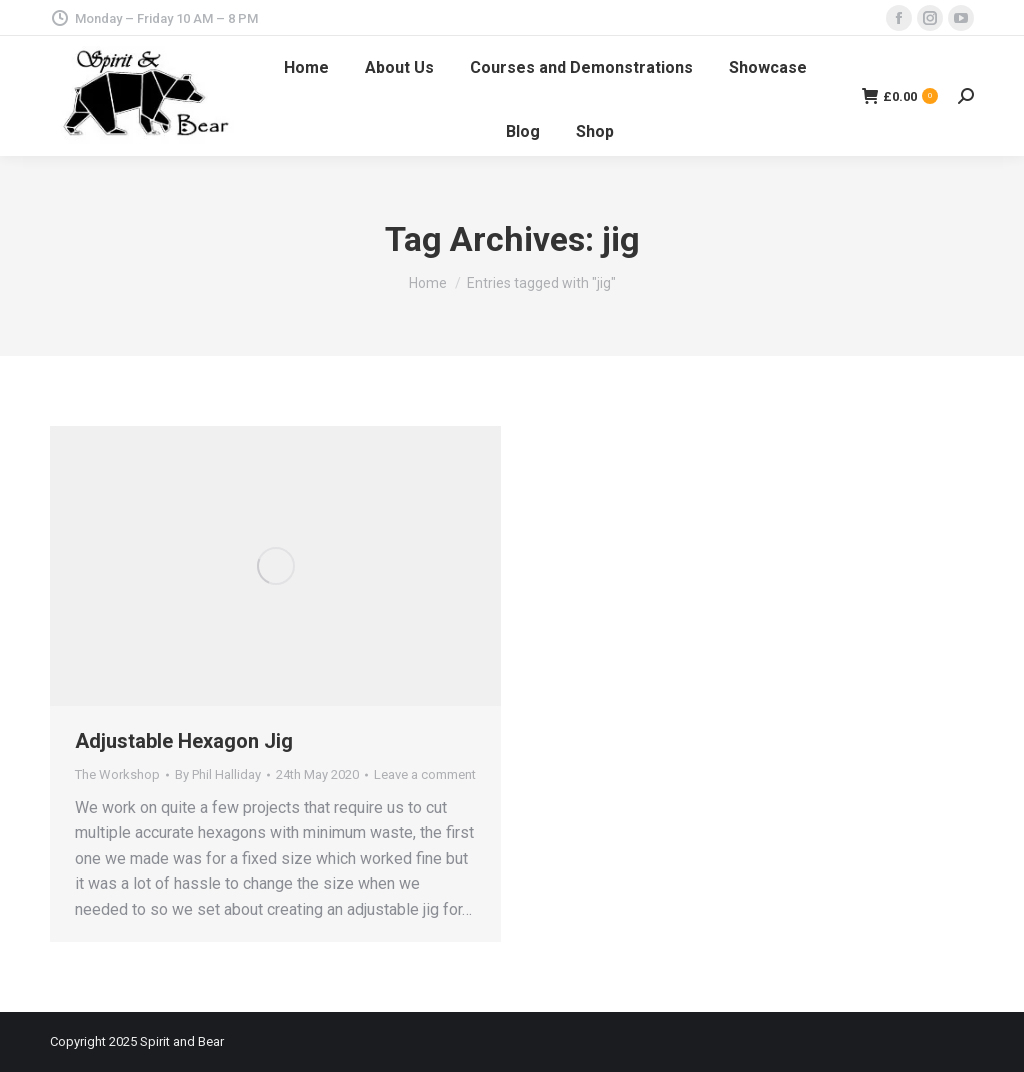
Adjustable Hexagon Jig (184, 741)
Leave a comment (425, 774)
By (218, 774)
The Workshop (117, 774)
